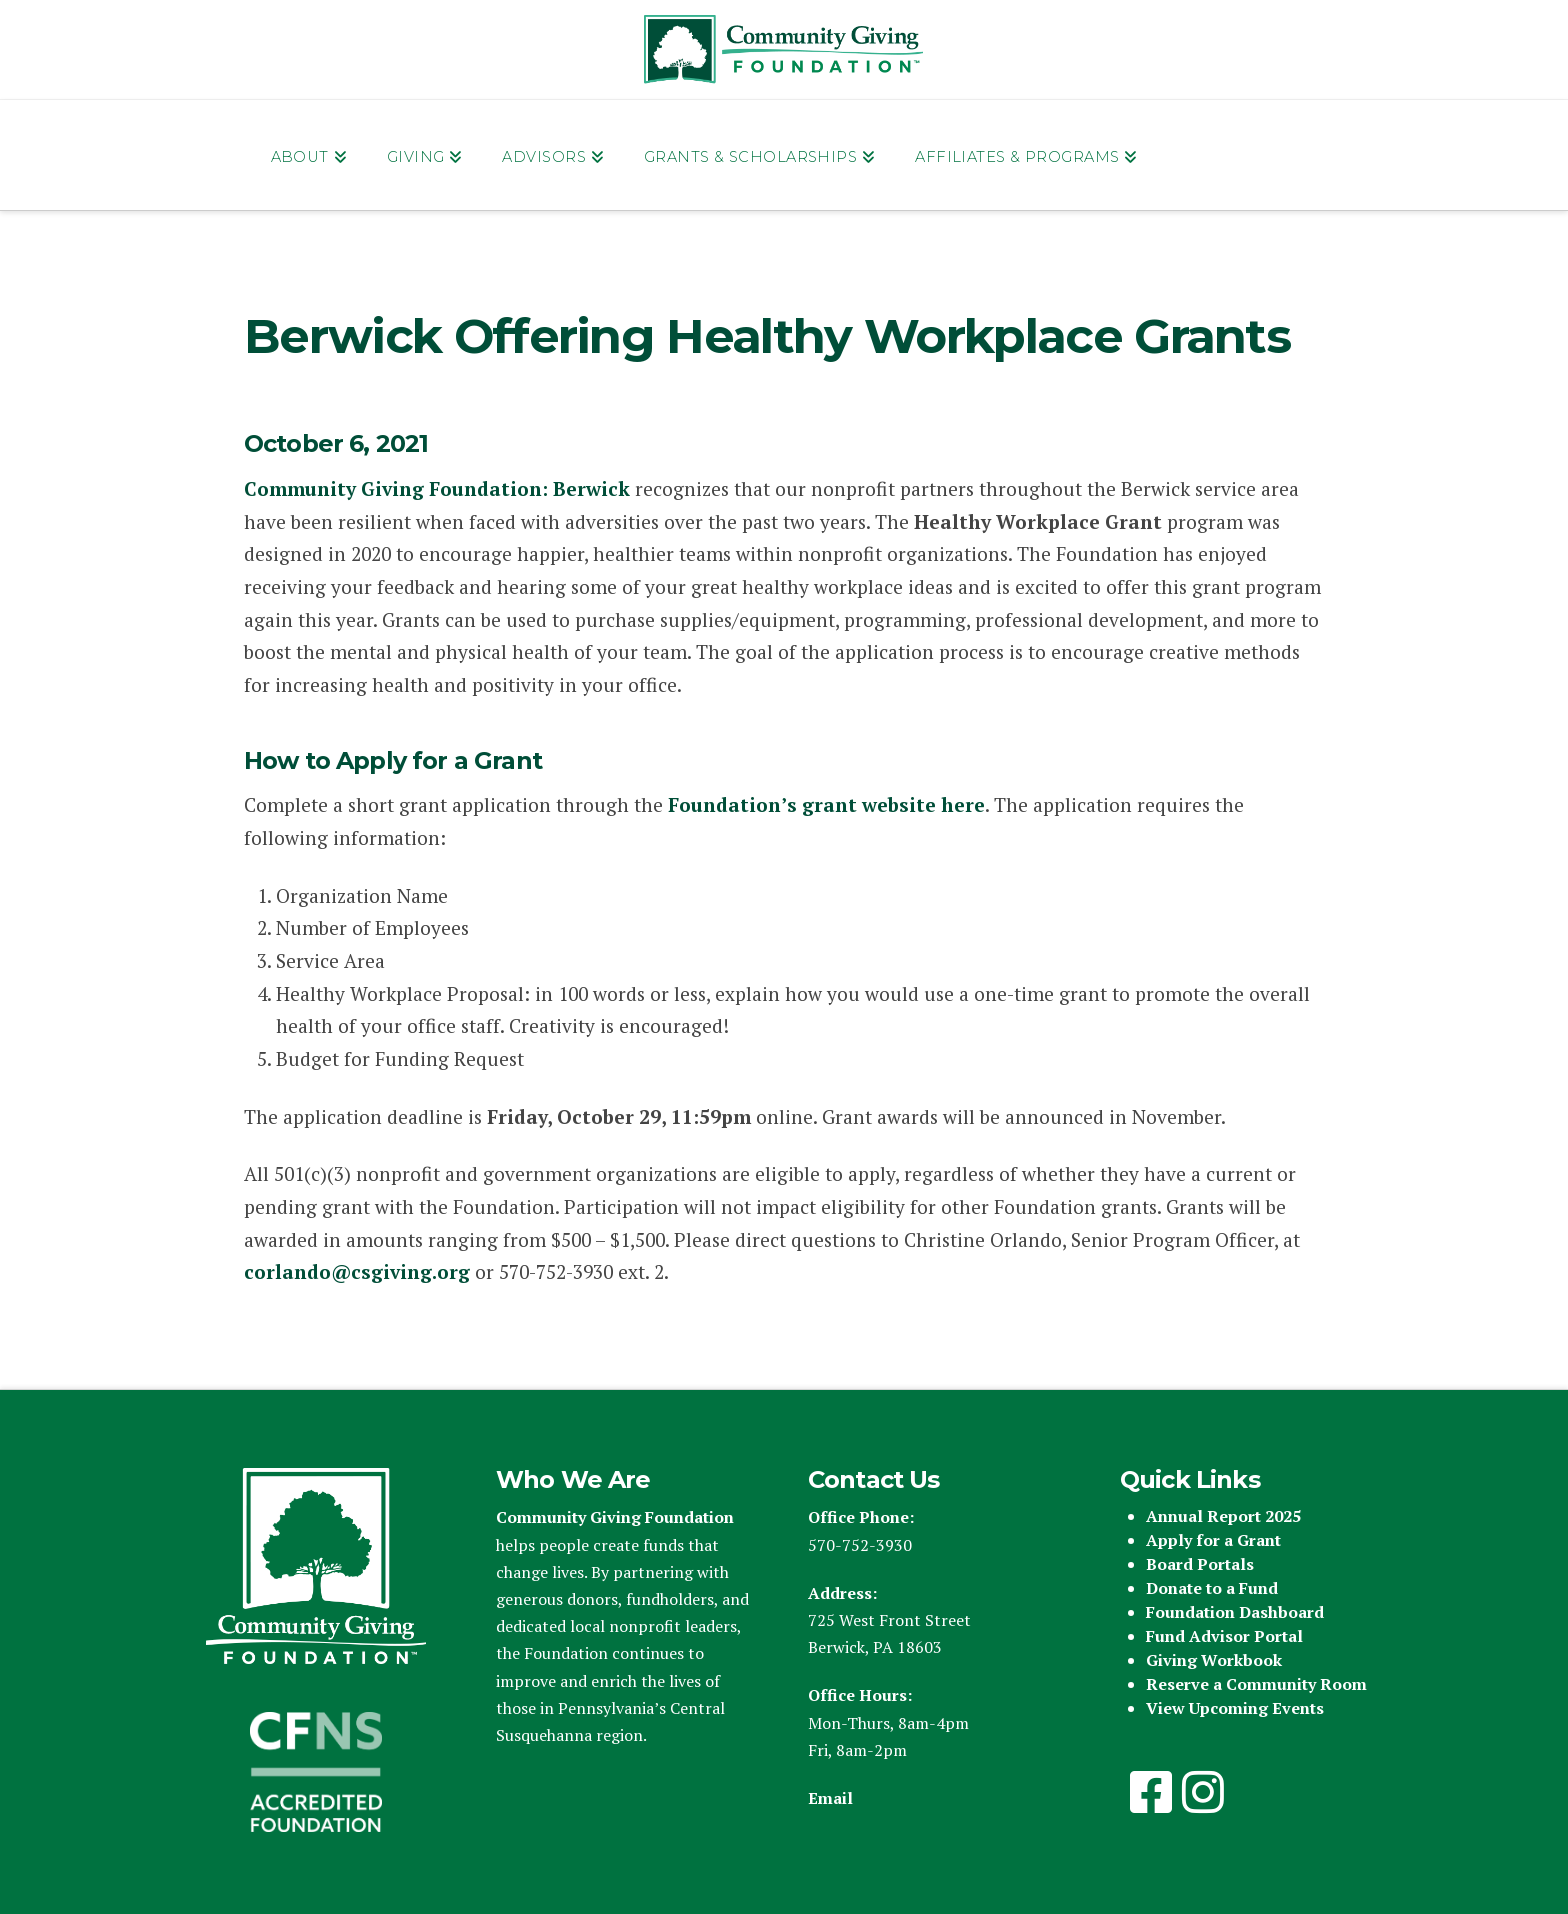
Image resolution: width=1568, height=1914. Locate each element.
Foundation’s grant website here (826, 804)
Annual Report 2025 (1223, 1516)
